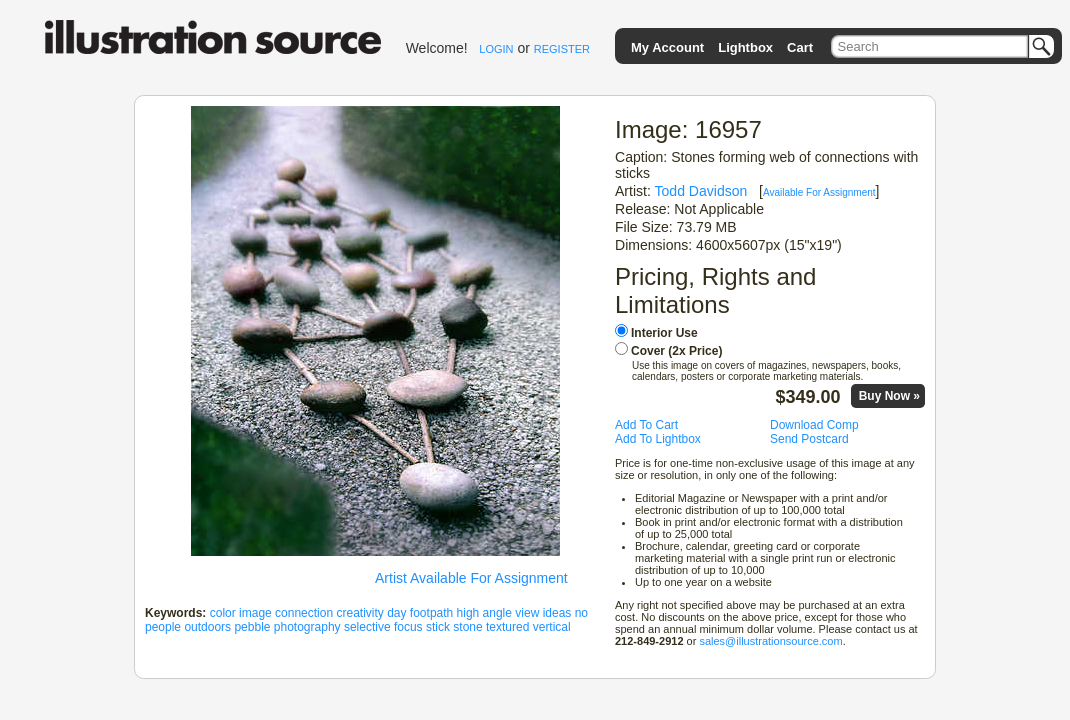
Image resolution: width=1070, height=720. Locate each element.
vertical (552, 627)
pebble (252, 627)
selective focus (383, 627)
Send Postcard (809, 439)
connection (304, 613)
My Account (667, 47)
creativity (359, 613)
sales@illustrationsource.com (770, 641)
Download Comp (814, 425)
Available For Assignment (819, 192)
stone (467, 627)
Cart (800, 47)
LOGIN (496, 49)
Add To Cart (646, 425)
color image (241, 613)
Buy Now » (889, 396)
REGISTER (562, 49)
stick (438, 627)
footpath (431, 613)
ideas (557, 613)
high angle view (498, 613)
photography (307, 627)
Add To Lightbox (658, 439)
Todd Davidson (701, 191)
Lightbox (745, 47)
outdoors (207, 627)
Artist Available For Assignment (471, 578)
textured (507, 627)
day (396, 613)
